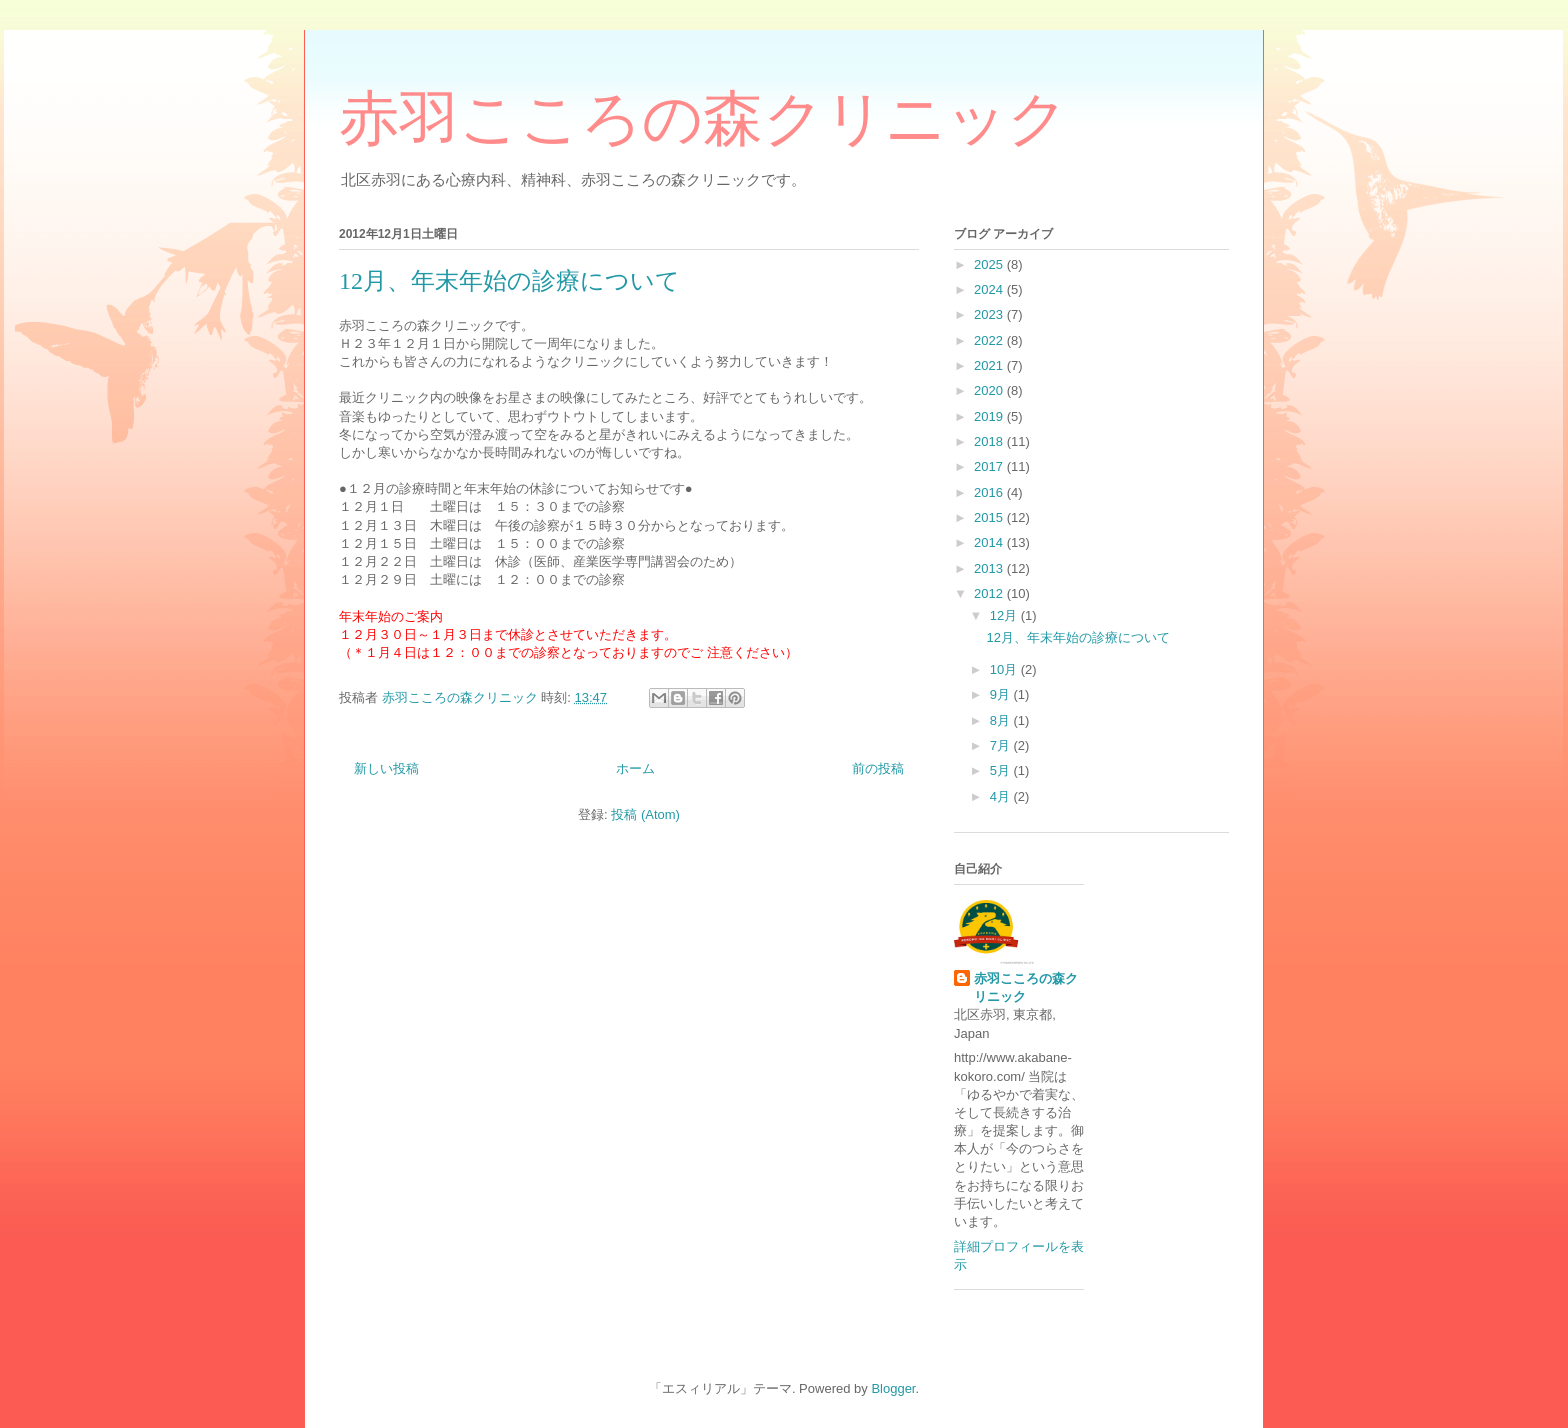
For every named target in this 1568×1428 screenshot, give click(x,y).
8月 (1002, 720)
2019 (990, 416)
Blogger (893, 1388)
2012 (990, 593)
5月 (1002, 770)
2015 (990, 517)
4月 (1002, 796)
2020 (990, 390)
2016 (990, 492)
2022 (990, 340)
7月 (1002, 745)
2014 (990, 542)
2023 (990, 314)
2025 (990, 264)
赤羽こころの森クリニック (703, 119)
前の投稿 (878, 768)
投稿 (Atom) (645, 814)
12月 (1005, 615)
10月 (1005, 669)
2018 (990, 441)
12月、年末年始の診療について (509, 281)
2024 (990, 289)
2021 (990, 365)
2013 (990, 568)
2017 (990, 466)
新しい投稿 (386, 768)
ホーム (635, 768)
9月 (1002, 694)
